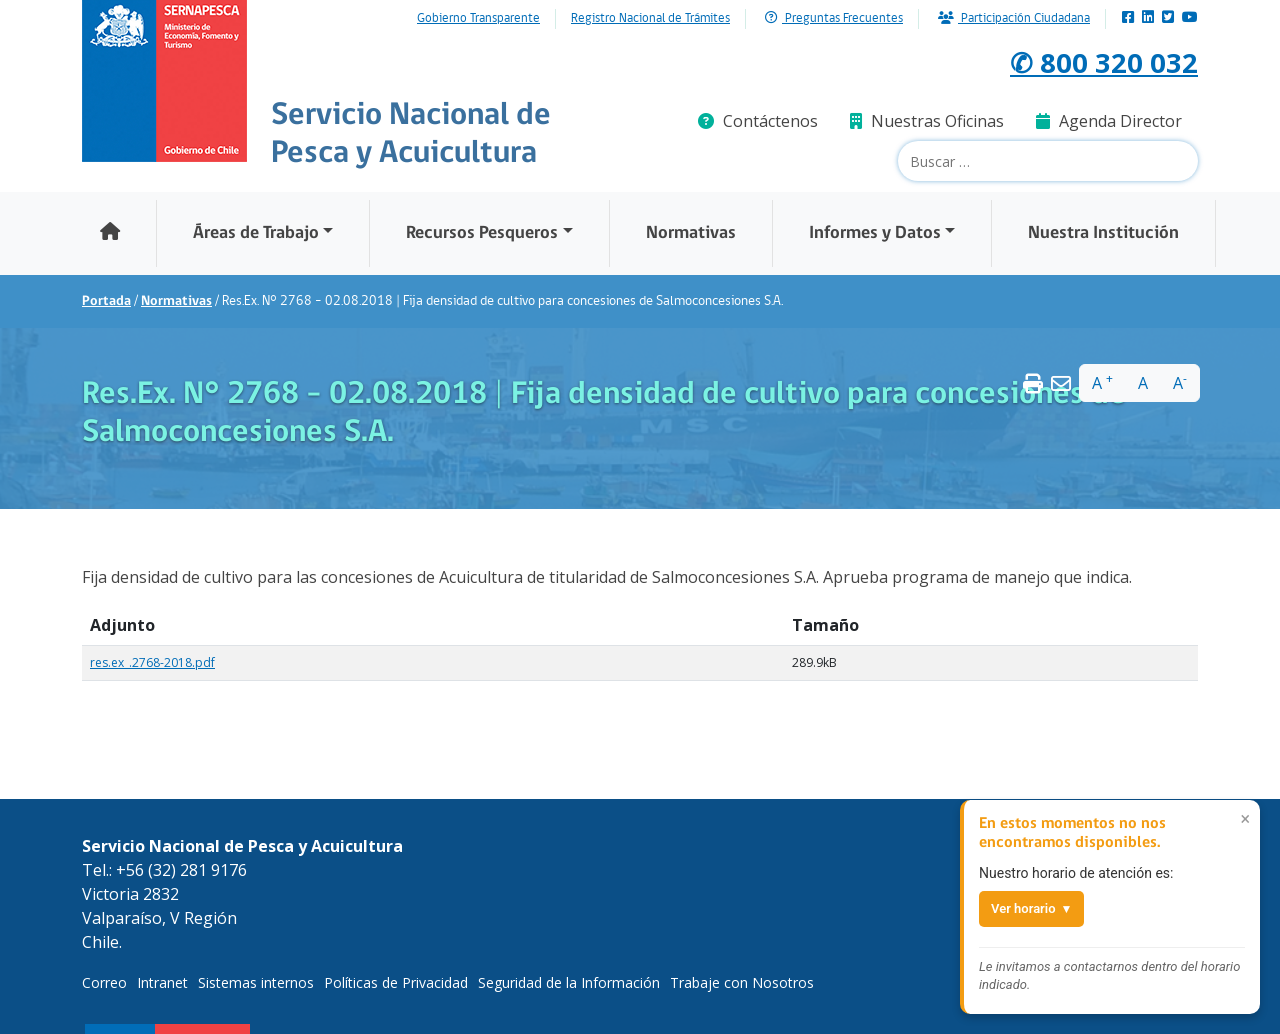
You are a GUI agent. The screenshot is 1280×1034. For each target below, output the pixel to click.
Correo (104, 982)
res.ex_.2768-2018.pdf (152, 662)
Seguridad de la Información (569, 982)
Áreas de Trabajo (256, 233)
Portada (106, 301)
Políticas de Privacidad (396, 982)
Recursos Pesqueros (482, 233)
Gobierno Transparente (478, 19)
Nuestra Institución (1103, 233)
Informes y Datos (875, 233)
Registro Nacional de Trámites (650, 19)
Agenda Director (1109, 121)
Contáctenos (758, 121)
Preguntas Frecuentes (834, 18)
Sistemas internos (256, 982)
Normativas (691, 233)
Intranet (162, 982)
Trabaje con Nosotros (742, 982)
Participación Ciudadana (1014, 18)
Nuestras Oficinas (927, 121)
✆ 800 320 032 (1091, 60)
